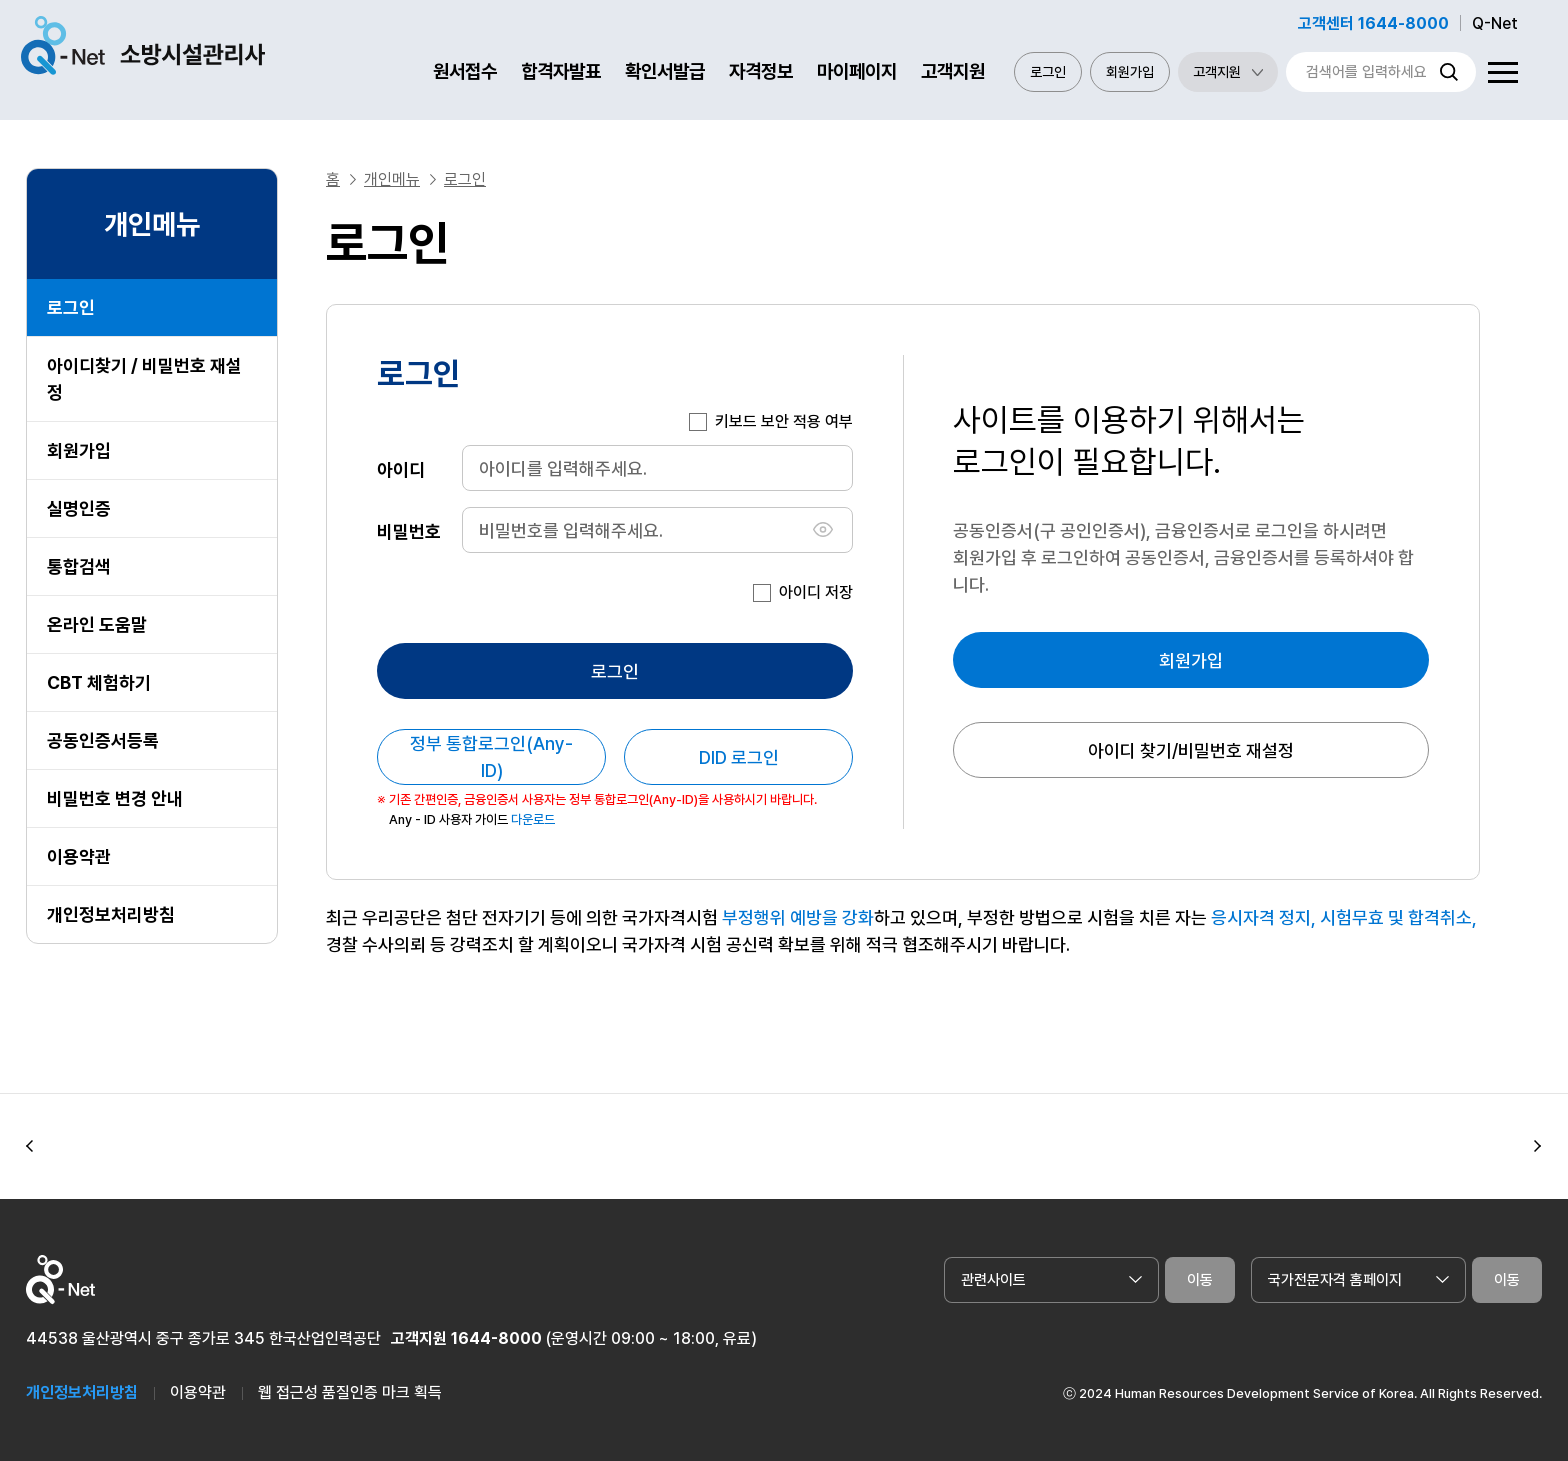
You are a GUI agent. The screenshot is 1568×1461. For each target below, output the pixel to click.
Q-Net (1495, 23)
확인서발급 (665, 71)
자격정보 (761, 71)
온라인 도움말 (97, 624)
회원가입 (1130, 72)
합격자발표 (561, 71)
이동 (1200, 1280)
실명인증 (79, 508)
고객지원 (953, 71)
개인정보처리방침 (111, 914)
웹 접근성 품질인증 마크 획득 (350, 1392)
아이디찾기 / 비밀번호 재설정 (144, 379)
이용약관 (79, 856)
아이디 (401, 468)
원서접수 (465, 71)
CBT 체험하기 (99, 682)
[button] (30, 1147)
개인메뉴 (392, 179)
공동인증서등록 (103, 740)
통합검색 (79, 566)
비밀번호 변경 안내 (115, 798)
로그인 (1048, 72)
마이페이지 (857, 71)
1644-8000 (496, 1338)
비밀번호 (409, 530)
